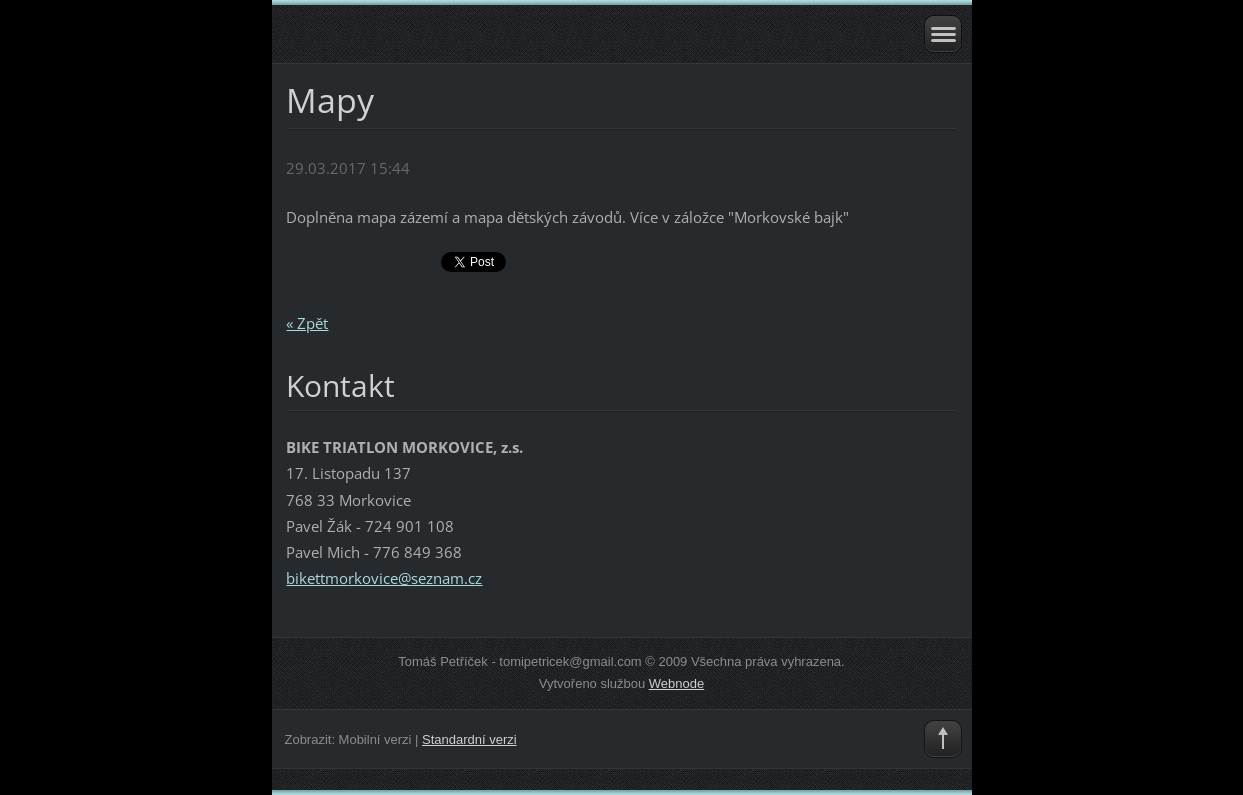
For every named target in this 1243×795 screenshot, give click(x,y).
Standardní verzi (469, 739)
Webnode (676, 683)
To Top (943, 739)
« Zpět (307, 323)
